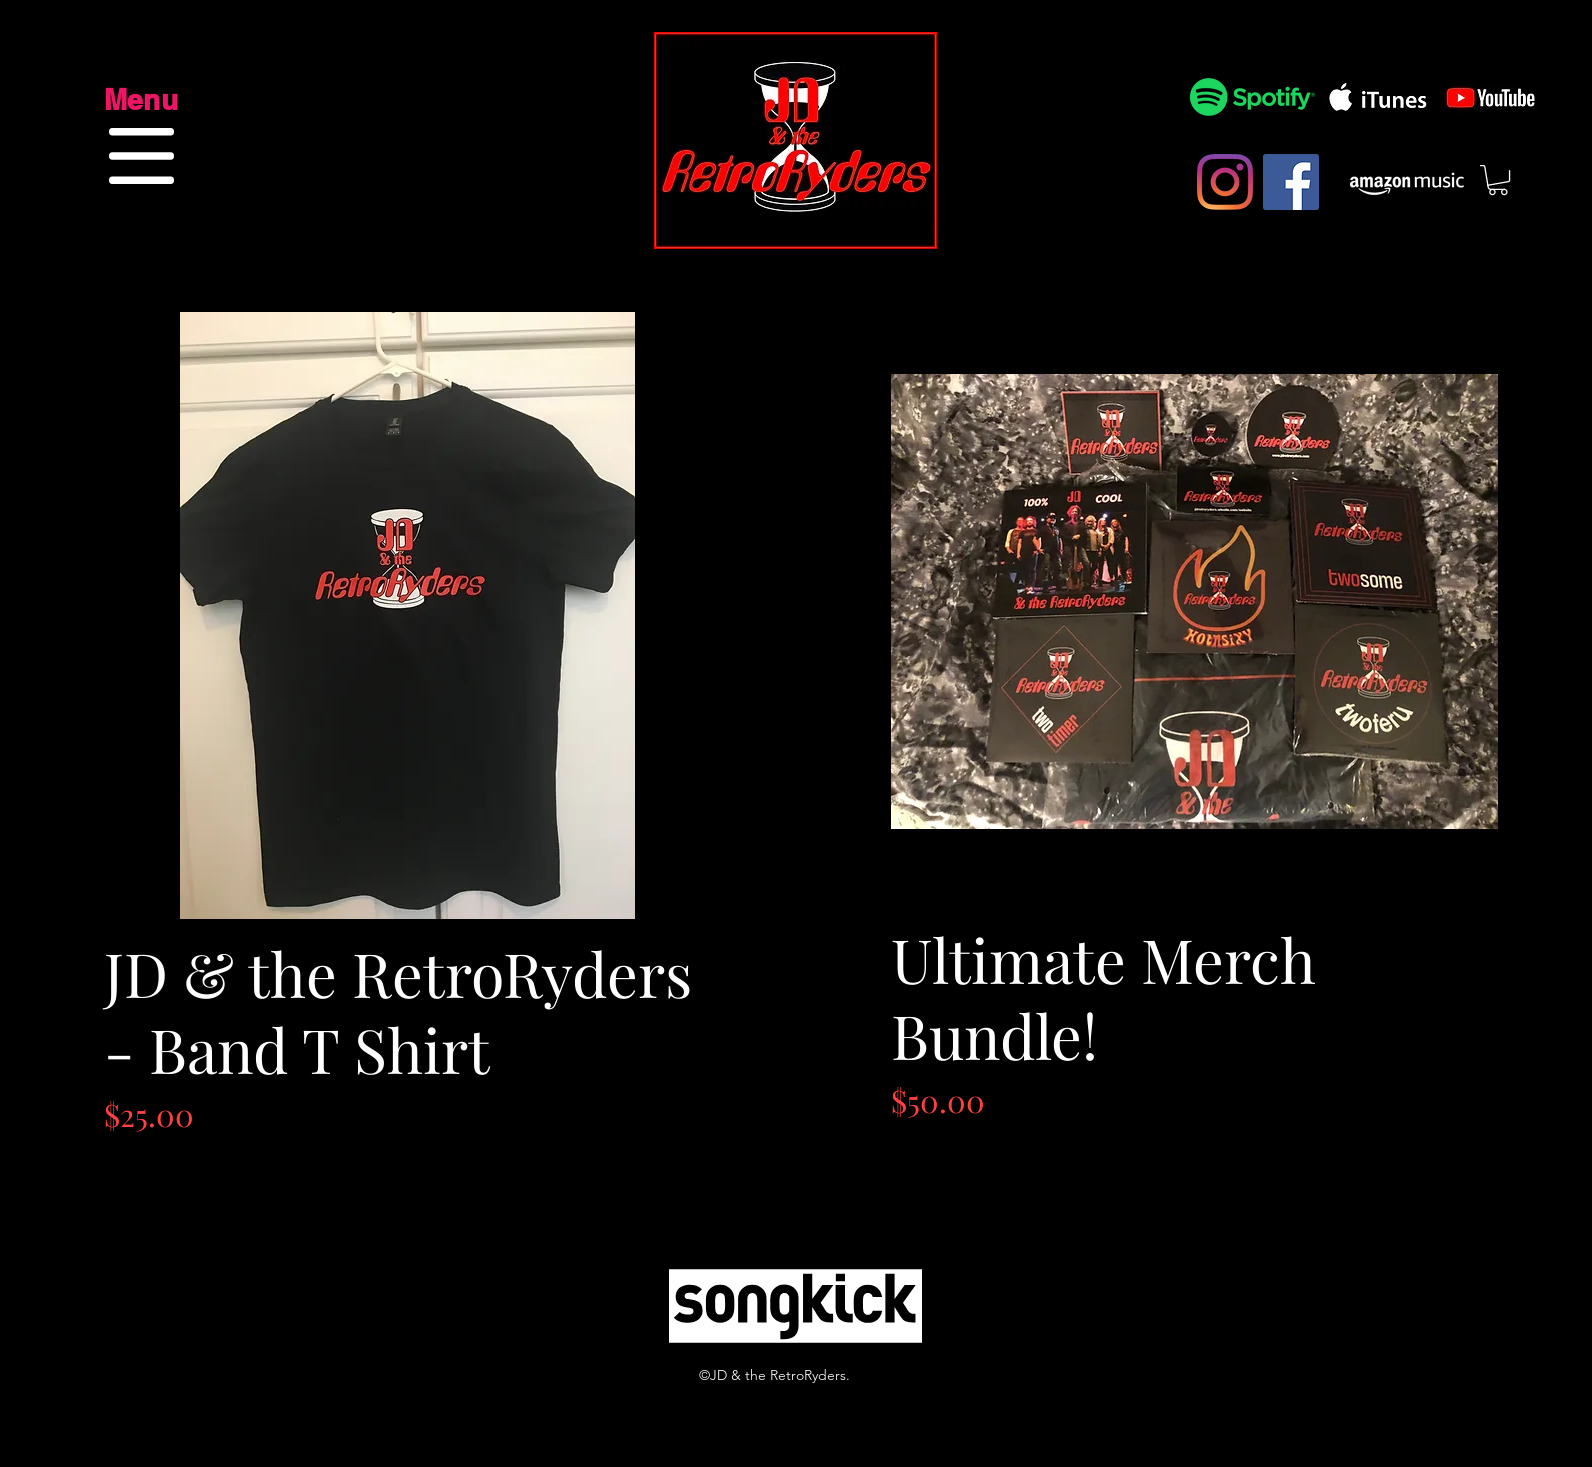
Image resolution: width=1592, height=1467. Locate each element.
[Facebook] (1291, 182)
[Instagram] (1225, 182)
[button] (141, 156)
